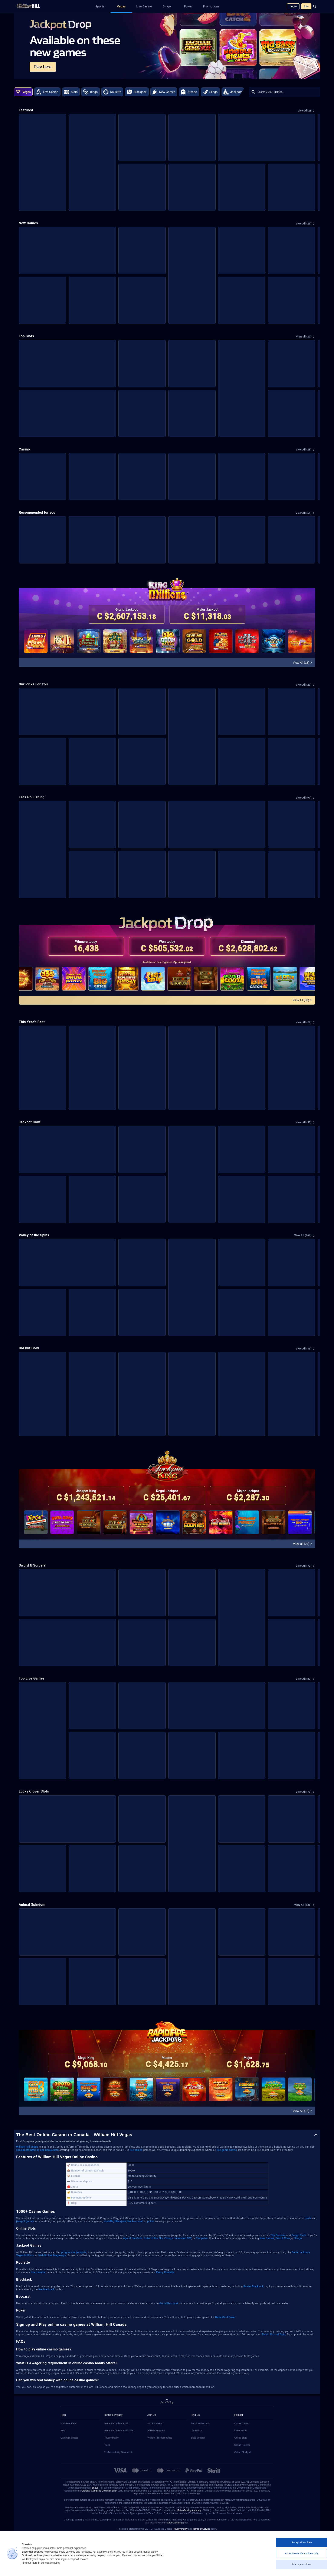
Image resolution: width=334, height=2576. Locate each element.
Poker (188, 6)
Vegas (121, 6)
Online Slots (240, 2437)
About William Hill (200, 2423)
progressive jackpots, (74, 2252)
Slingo (298, 2238)
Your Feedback (68, 2423)
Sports (99, 6)
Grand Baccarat (169, 2303)
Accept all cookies (301, 2542)
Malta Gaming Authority (189, 2510)
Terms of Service (201, 2528)
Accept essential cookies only (301, 2553)
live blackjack (46, 2289)
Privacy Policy (111, 2437)
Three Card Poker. (225, 2317)
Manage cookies (301, 2564)
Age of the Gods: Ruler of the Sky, (143, 2238)
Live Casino (144, 6)
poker (150, 2221)
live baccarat (135, 2221)
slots (308, 2218)
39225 (95, 2487)
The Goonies (277, 2235)
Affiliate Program (156, 2430)
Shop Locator (198, 2437)
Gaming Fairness (69, 2437)
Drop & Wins (282, 2238)
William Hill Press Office (159, 2437)
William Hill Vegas (27, 2146)
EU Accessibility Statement (118, 2452)
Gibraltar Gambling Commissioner (99, 2490)
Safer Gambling (174, 2522)
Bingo (167, 6)
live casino (136, 2150)
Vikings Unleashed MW (177, 2238)
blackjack (120, 2221)
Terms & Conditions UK (116, 2423)
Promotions (211, 6)
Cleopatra (202, 2238)
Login (293, 6)
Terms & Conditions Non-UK (118, 2430)
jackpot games (25, 2221)
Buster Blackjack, (253, 2286)
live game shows (227, 2150)
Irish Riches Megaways (52, 2255)
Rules (107, 2445)
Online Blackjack (243, 2452)
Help (62, 2430)
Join (306, 6)
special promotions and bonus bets (37, 2150)
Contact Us (196, 2430)
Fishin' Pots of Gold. (274, 2334)
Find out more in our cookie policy (41, 2562)
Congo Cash (298, 2235)
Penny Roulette (165, 2272)
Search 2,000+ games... (268, 92)
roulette (108, 2221)
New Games (267, 2238)
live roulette (38, 2272)
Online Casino (241, 2423)
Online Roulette (242, 2445)
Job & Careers (154, 2423)
